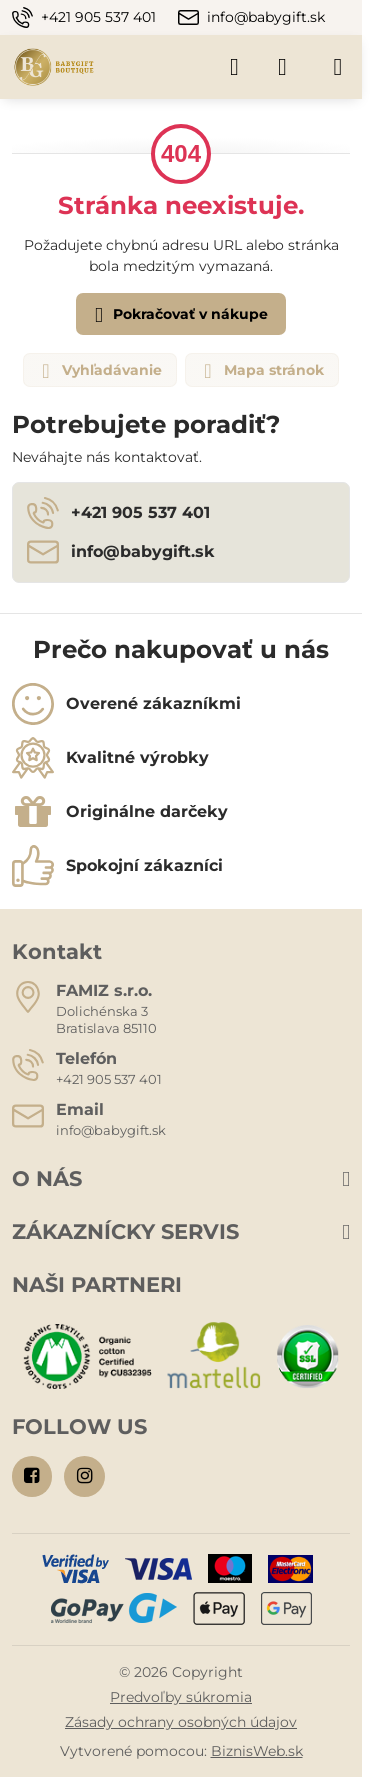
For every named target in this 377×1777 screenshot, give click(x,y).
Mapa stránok (261, 371)
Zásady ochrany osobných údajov (181, 1722)
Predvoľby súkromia (181, 1697)
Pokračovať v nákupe (178, 315)
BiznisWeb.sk (257, 1751)
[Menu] (338, 67)
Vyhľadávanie (99, 371)
